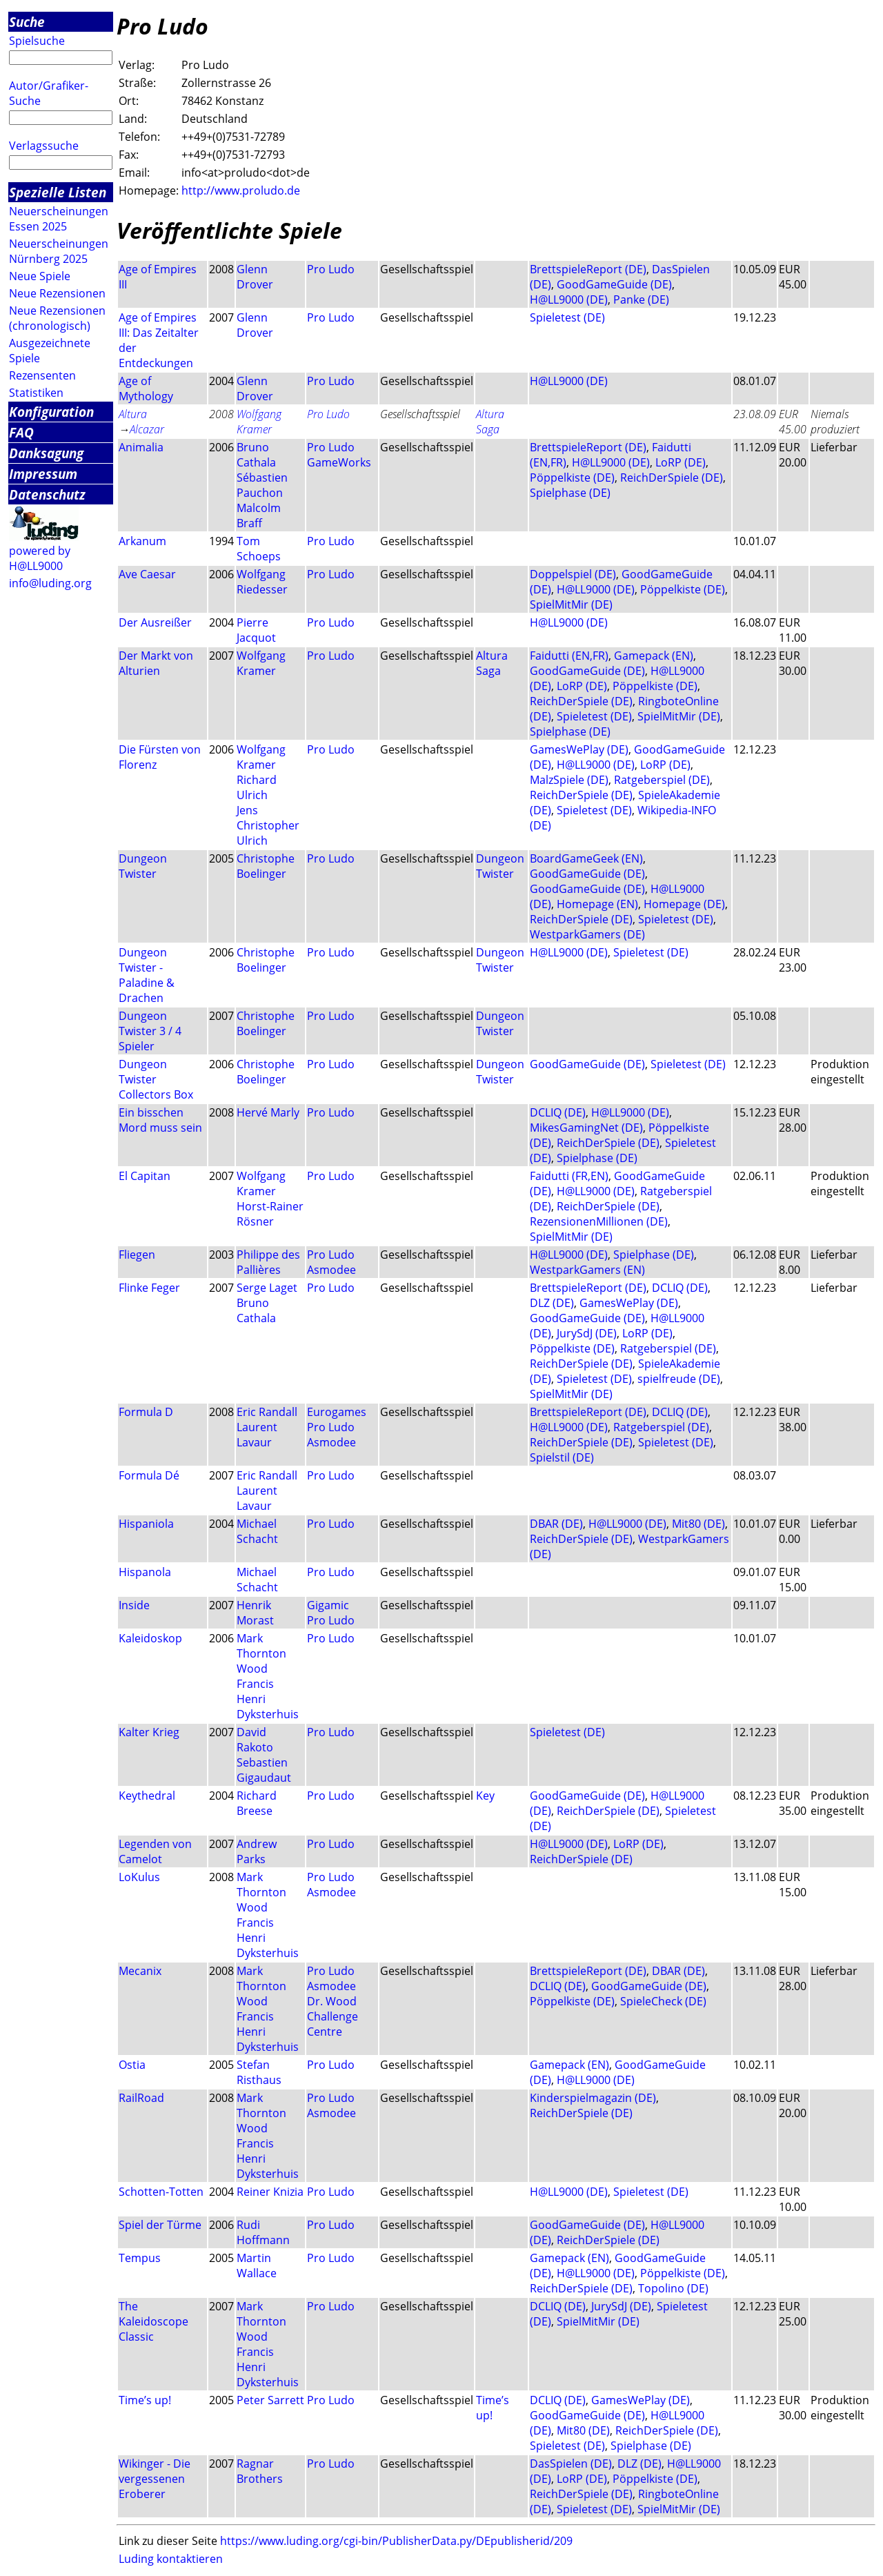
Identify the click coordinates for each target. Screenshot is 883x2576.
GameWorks (339, 462)
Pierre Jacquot (256, 630)
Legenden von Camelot (155, 1851)
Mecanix (140, 1970)
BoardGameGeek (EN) (586, 858)
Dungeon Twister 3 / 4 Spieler (150, 1031)
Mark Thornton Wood (261, 1653)
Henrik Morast (255, 1612)
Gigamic (328, 1605)
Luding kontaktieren (171, 2558)
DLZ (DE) (552, 1302)
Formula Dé (149, 1475)
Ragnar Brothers (260, 2471)
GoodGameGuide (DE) (614, 284)
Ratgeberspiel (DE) (662, 779)
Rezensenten (42, 375)
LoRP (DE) (680, 462)
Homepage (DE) (684, 904)
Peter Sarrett (270, 2400)
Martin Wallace (257, 2265)
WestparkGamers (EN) (587, 1269)
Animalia (141, 447)
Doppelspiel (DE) (573, 574)
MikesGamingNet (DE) (586, 1127)
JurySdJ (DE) (587, 1333)
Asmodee (331, 1269)
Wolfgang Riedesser (262, 582)
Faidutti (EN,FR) (569, 655)
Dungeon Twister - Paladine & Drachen (147, 975)
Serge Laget (267, 1287)
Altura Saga (490, 421)
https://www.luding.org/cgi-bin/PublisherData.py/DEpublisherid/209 (396, 2540)
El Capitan (144, 1175)
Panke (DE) (641, 299)
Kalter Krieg (149, 1732)
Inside (134, 1605)
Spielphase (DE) (570, 492)
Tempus (140, 2257)
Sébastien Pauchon (262, 485)
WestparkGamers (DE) (587, 934)
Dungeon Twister (143, 866)
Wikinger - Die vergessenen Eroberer (154, 2478)
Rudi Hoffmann (263, 2232)
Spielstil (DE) (562, 1457)
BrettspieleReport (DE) (588, 269)
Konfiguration (51, 411)
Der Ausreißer (155, 622)
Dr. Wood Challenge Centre (332, 2016)
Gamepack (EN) (653, 655)
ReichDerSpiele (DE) (671, 477)
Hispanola (145, 1572)
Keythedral (147, 1795)
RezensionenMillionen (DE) (599, 1221)
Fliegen (137, 1254)
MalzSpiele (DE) (569, 779)
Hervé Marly (268, 1112)
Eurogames (336, 1411)
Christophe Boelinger (266, 866)
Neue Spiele (39, 276)
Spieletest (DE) (567, 317)
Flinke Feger (149, 1287)
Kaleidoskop (150, 1638)
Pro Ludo (331, 269)
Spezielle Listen (57, 192)
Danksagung (46, 453)
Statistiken (36, 392)
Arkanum (142, 541)
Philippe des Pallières (268, 1262)
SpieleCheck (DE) (663, 2001)
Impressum (43, 473)
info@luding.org (50, 583)
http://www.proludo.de (240, 190)
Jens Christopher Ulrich (268, 825)
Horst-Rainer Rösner (270, 1214)
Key (485, 1795)
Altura (133, 414)
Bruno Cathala (256, 455)
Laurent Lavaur (257, 1434)
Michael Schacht (257, 1531)
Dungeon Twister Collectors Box (156, 1079)
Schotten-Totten (161, 2191)
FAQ (21, 432)
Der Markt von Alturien (156, 663)
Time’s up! (145, 2400)
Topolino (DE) (673, 2288)
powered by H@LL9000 (39, 558)
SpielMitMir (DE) (571, 604)
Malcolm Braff (259, 515)
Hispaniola (146, 1523)
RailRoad (141, 2097)
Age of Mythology (146, 388)
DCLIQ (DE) (558, 1112)
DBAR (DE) (556, 1523)
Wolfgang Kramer (259, 421)
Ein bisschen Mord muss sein (160, 1120)
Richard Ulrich (257, 787)
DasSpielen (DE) (571, 2463)
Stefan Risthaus (259, 2072)
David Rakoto (255, 1739)
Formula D (146, 1411)
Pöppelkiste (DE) (572, 477)
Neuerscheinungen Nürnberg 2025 (58, 251)
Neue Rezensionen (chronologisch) (57, 318)
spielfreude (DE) (678, 1378)
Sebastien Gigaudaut (264, 1770)
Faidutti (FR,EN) (569, 1175)
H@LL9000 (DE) (569, 299)
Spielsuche (37, 40)
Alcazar (147, 429)
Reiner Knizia (270, 2191)
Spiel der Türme (160, 2224)
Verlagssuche (44, 145)
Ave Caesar (147, 574)
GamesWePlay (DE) (579, 749)
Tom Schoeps (259, 548)
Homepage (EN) (597, 904)
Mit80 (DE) (698, 1523)
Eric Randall (267, 1411)
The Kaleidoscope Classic (153, 2321)
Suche (27, 21)
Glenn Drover (255, 277)
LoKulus (139, 1877)
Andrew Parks (257, 1851)
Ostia (132, 2064)
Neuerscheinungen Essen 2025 (58, 219)
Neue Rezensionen (57, 293)
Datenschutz (47, 494)
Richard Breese (257, 1803)
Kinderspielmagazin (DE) (593, 2097)
